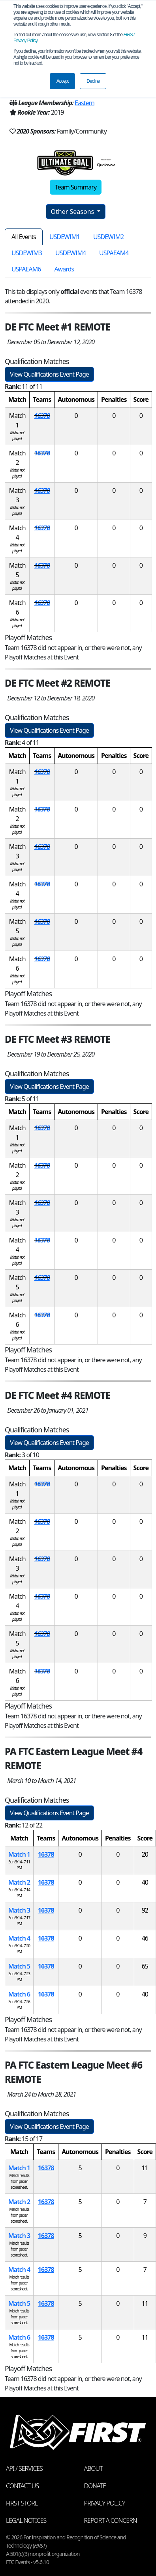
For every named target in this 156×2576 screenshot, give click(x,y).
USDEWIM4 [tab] (70, 253)
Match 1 (19, 1854)
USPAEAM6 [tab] (26, 269)
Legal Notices (26, 2520)
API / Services (24, 2468)
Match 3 (19, 1910)
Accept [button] (62, 81)
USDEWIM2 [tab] (108, 236)
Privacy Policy (104, 2503)
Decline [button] (93, 81)
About (93, 2468)
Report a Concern (110, 2520)
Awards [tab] (64, 269)
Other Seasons (73, 211)
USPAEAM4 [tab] (113, 253)
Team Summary (75, 187)
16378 (42, 415)
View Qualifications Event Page (49, 374)
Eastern (84, 102)
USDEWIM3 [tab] (26, 253)
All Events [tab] (23, 236)
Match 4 (19, 1938)
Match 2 (19, 1882)
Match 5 (19, 1966)
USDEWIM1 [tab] (64, 236)
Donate (95, 2485)
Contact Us (22, 2485)
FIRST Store (22, 2503)
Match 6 (19, 1994)
